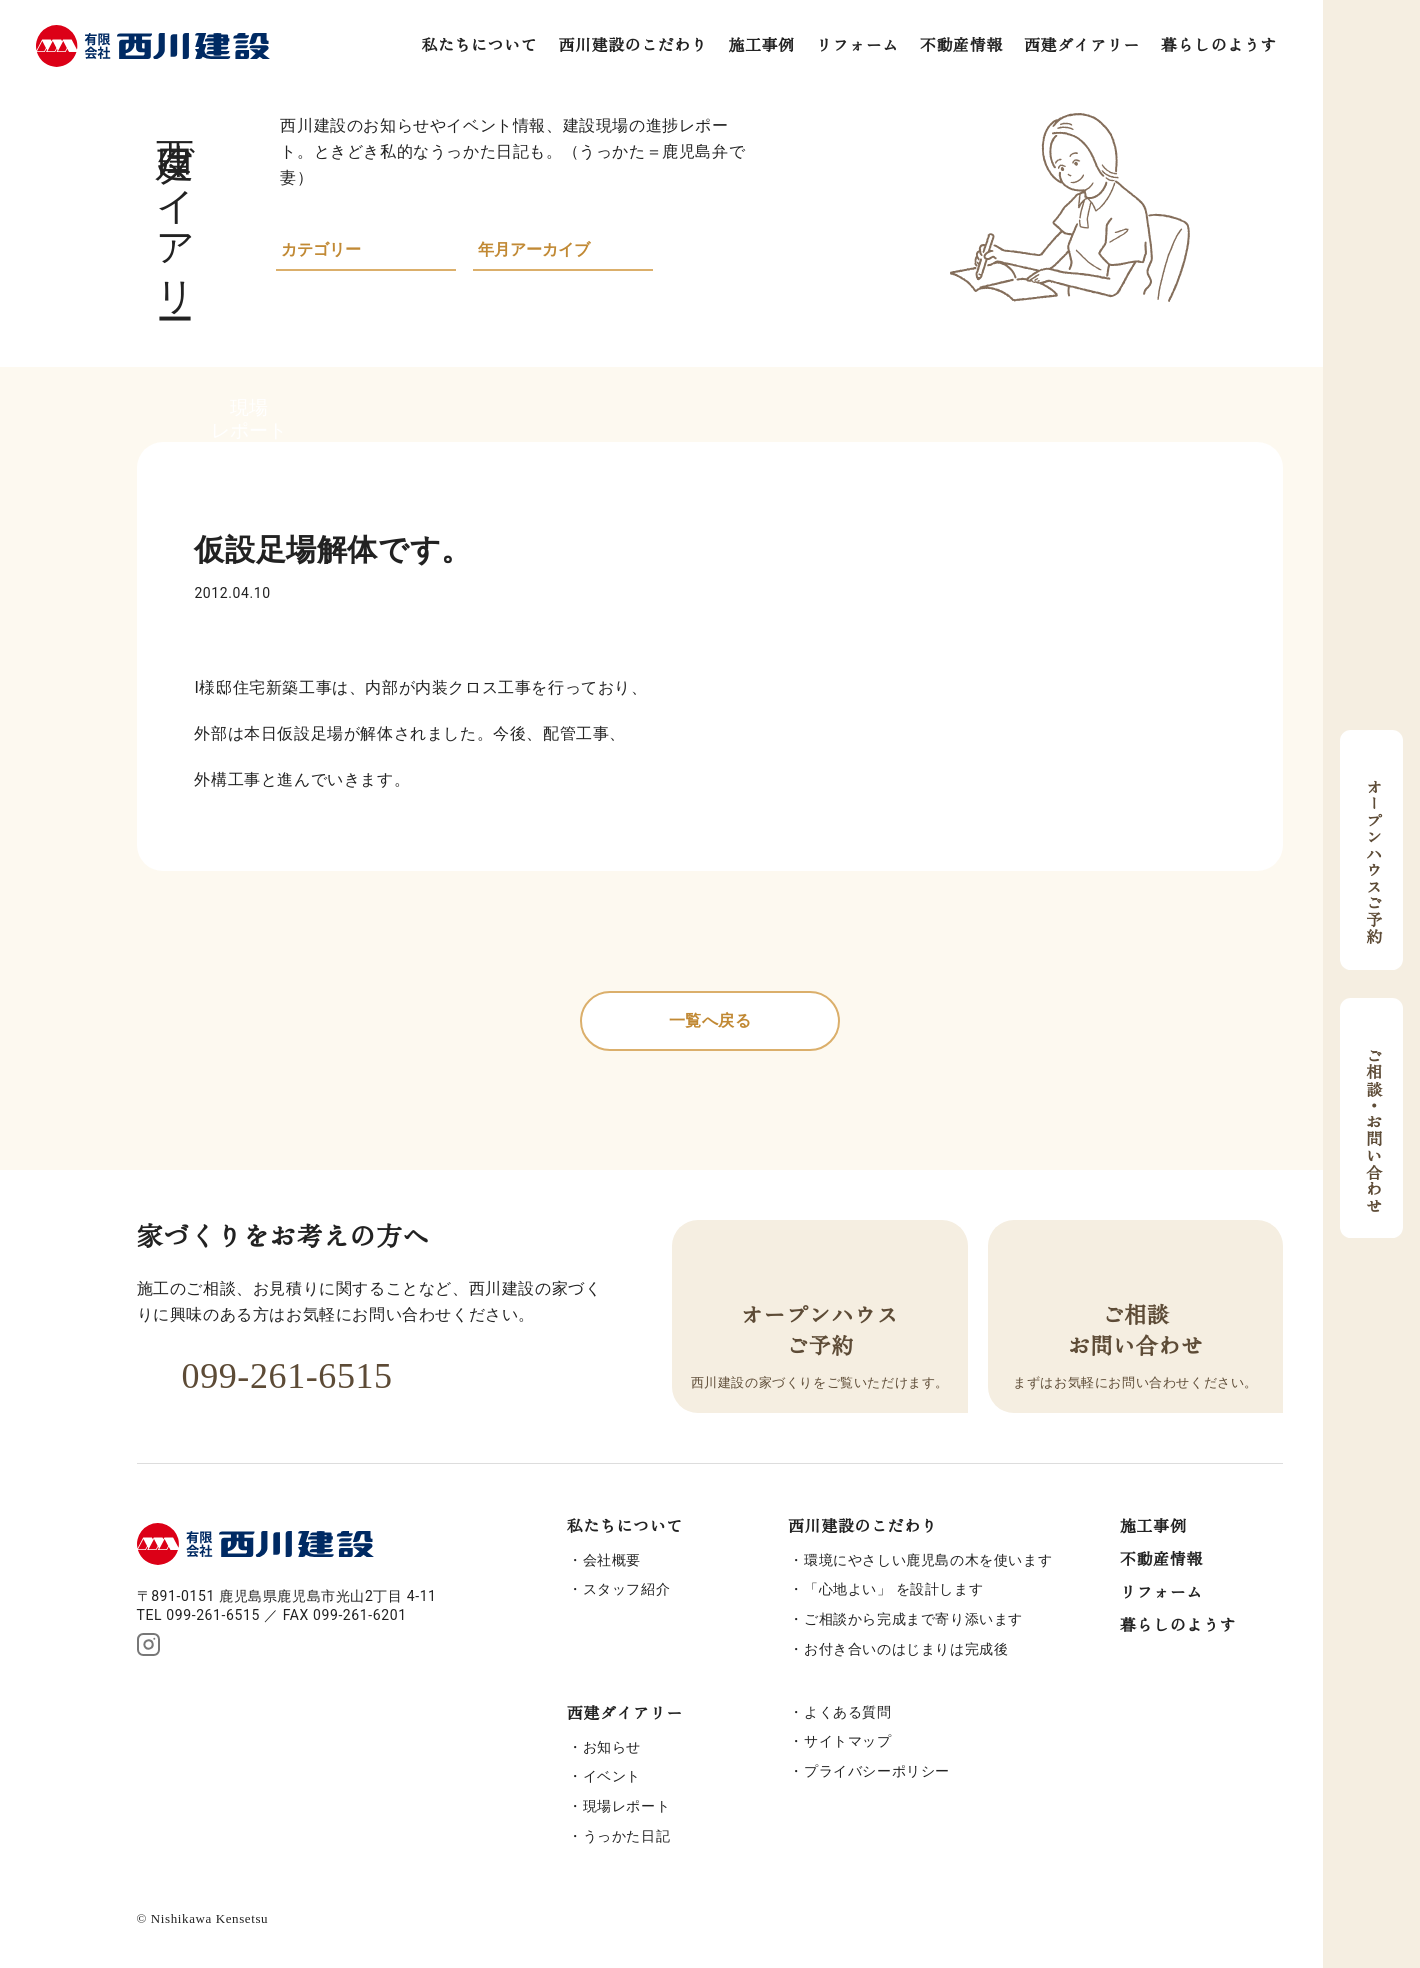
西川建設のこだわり (632, 45)
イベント (612, 1776)
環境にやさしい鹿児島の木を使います (928, 1560)
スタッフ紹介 (627, 1589)
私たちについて (479, 45)
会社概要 (612, 1560)
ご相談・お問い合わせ (1372, 1118)
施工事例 (762, 45)
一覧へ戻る (710, 1020)
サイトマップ (848, 1741)
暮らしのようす (1219, 45)
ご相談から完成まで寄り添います (913, 1619)
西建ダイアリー (1082, 45)
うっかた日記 (627, 1836)
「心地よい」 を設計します (893, 1589)
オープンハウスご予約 (1372, 849)
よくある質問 (848, 1712)
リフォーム (857, 45)
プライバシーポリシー (877, 1771)
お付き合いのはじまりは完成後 (906, 1649)
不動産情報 (961, 45)
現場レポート (627, 1806)
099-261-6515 (265, 1376)
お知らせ (612, 1747)
